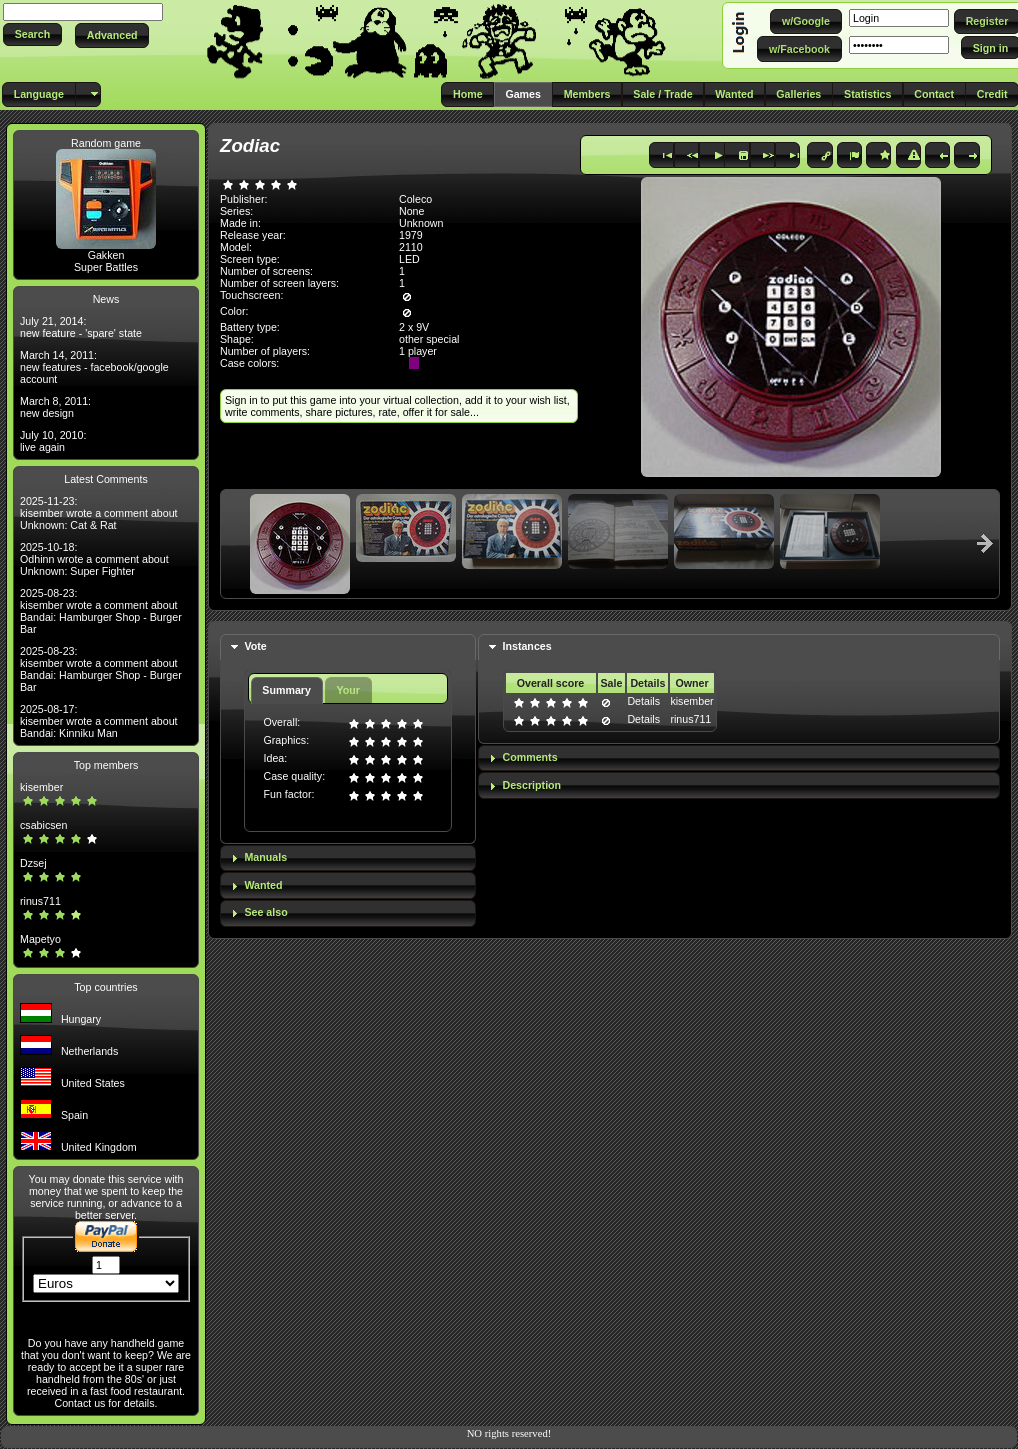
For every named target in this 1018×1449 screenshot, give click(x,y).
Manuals (265, 857)
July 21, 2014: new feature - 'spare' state (81, 327)
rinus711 (40, 901)
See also (265, 912)
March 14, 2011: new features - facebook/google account (94, 367)
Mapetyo (40, 939)
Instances (527, 646)
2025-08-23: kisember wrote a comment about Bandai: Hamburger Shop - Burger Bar (101, 611)
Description (532, 785)
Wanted (263, 885)
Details (643, 701)
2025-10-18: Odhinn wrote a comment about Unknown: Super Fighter (94, 559)
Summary (286, 690)
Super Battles (106, 267)
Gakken (106, 255)
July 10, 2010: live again (53, 441)
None (411, 211)
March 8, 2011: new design (55, 407)
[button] (32, 34)
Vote (255, 646)
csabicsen (43, 825)
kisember (41, 787)
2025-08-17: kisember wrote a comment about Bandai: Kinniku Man (99, 721)
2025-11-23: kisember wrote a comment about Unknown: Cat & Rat (99, 513)
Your (347, 690)
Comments (530, 757)
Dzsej (33, 863)
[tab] (348, 647)
